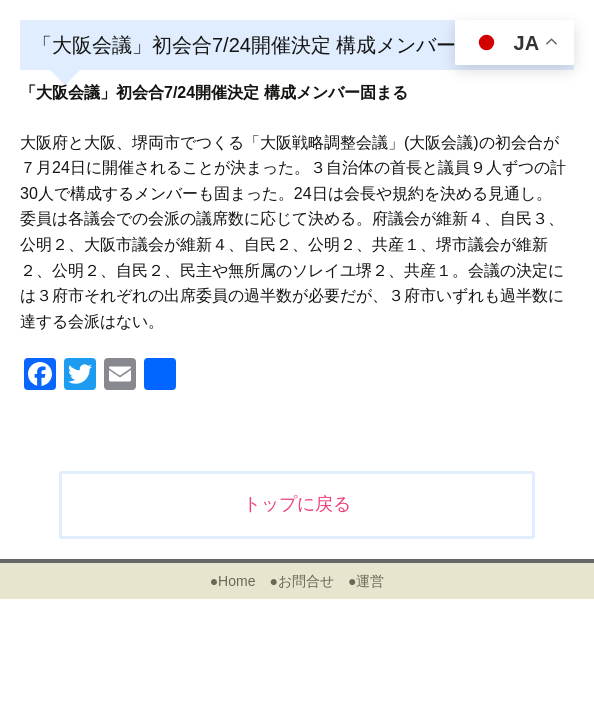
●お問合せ (301, 581)
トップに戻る (297, 504)
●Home (233, 581)
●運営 (366, 581)
